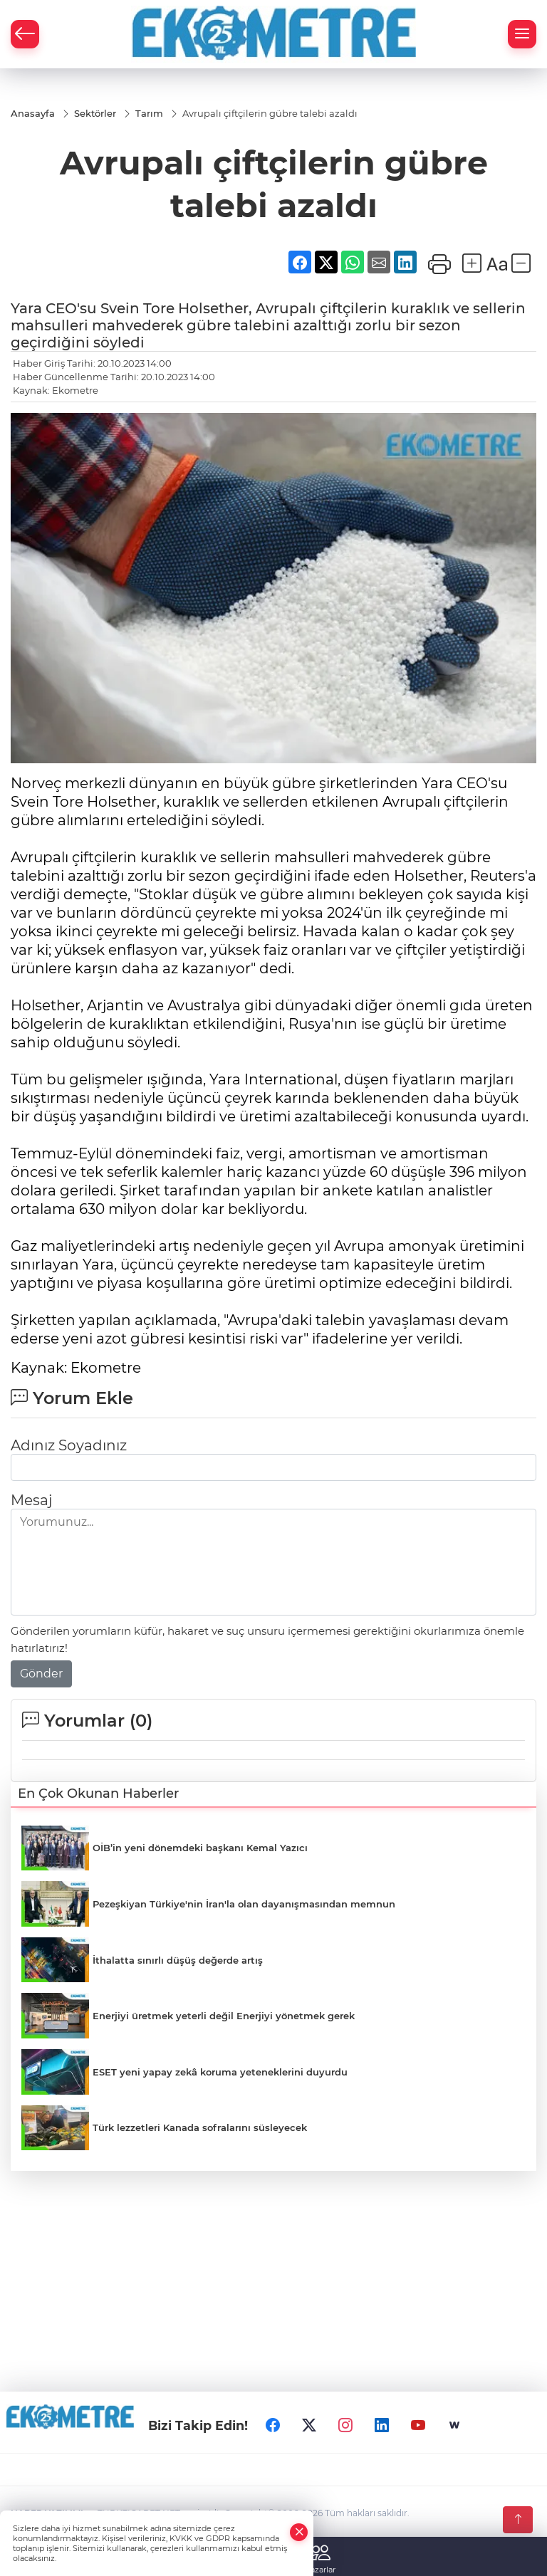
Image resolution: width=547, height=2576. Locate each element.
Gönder (41, 1673)
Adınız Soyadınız (69, 1445)
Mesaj (31, 1500)
